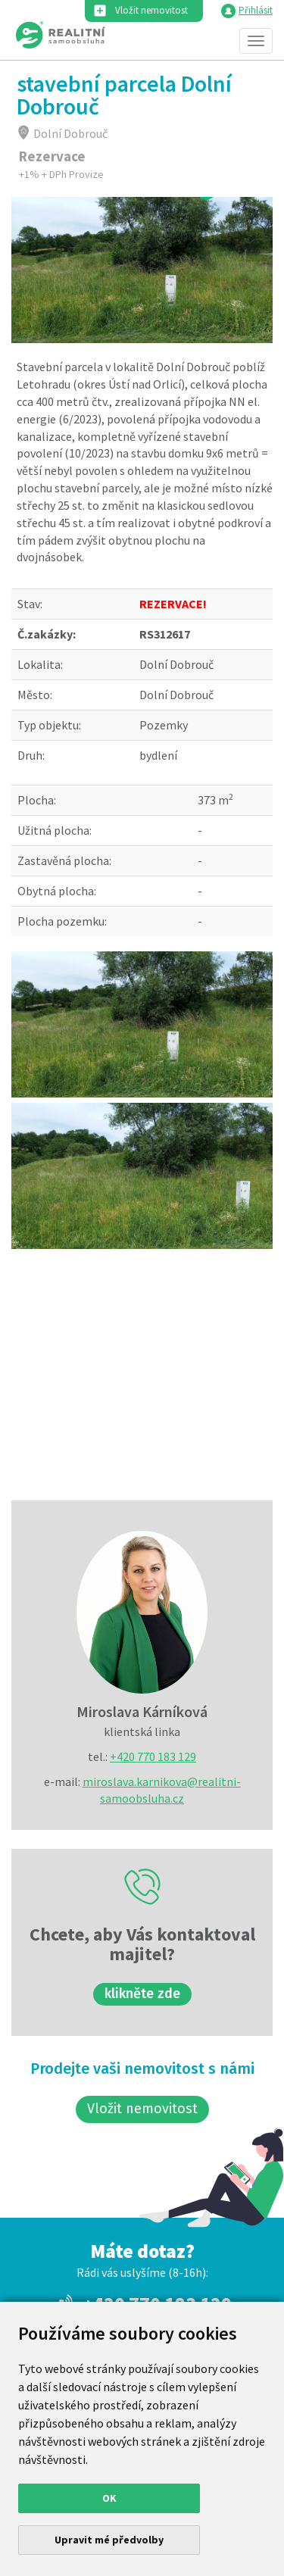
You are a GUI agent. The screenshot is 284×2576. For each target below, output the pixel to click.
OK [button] (109, 2498)
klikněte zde (142, 1993)
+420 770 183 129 (153, 1756)
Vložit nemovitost (151, 10)
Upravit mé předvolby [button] (109, 2539)
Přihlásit (256, 10)
